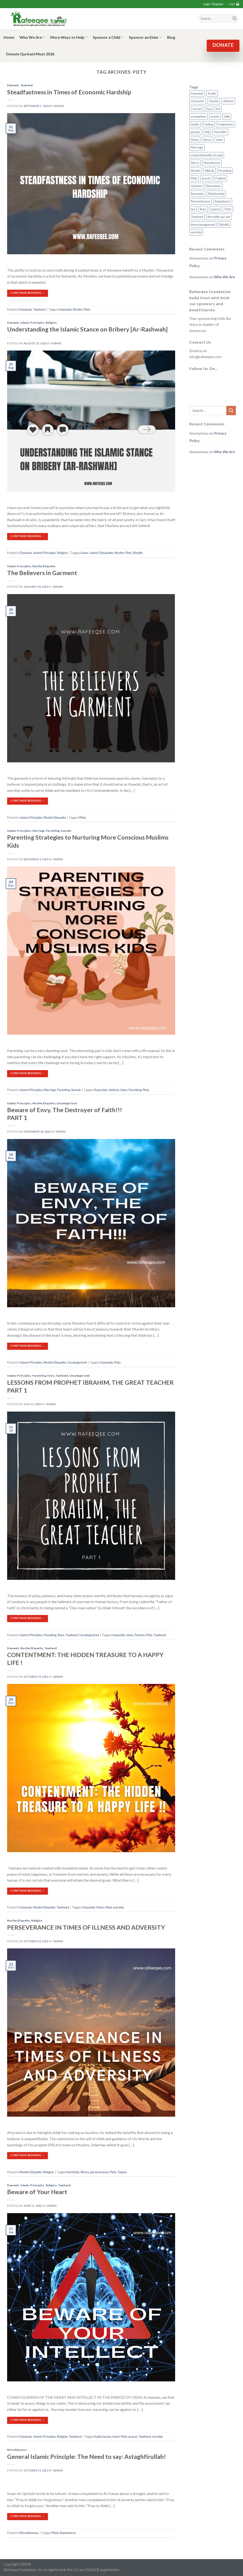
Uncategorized (67, 1103)
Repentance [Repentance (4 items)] (223, 201)
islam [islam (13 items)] (219, 140)
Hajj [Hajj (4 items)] (207, 132)
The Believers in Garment (42, 572)
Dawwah (13, 85)
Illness (84, 2172)
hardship (73, 2172)
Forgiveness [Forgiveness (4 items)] (225, 124)
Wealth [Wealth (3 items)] (224, 224)
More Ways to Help (69, 37)
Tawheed (26, 85)
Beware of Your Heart (37, 2191)
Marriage (39, 830)
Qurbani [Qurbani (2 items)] (196, 186)
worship (118, 1907)
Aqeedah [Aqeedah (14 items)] (197, 93)
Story (50, 1375)
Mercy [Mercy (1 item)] (195, 163)
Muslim (78, 309)
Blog (171, 37)
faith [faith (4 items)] (227, 116)
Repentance (68, 2533)
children (113, 1090)
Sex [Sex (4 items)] (193, 209)
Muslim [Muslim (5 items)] (196, 171)
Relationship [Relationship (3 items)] (216, 194)
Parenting (53, 830)
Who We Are (32, 37)
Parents (140, 1635)
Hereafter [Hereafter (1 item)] (220, 132)
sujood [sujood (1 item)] (215, 209)
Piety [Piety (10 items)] (194, 178)
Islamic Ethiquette (101, 553)
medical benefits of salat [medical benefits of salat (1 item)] (207, 155)
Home (9, 37)
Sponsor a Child (108, 37)
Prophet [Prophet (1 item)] (220, 178)
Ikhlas (100, 1907)
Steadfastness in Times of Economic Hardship (69, 92)
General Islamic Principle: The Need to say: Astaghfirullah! (86, 2456)
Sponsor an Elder (145, 37)
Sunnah (66, 830)
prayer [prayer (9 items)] (206, 178)
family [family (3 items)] (195, 124)
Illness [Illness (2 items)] (207, 140)
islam (84, 553)
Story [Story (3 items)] (203, 209)
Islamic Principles (32, 322)
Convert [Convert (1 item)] (196, 109)
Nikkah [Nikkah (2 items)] (209, 171)
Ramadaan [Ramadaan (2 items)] (213, 186)
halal (98, 2436)
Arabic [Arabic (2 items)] (212, 93)
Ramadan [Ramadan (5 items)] (197, 194)
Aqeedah (65, 309)
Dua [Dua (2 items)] (209, 109)
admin (59, 105)
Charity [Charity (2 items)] (214, 101)
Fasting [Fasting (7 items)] (208, 124)
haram (107, 2436)
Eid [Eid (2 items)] (218, 109)
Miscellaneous (17, 2449)
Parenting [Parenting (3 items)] (225, 171)
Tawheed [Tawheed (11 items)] (197, 217)
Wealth (138, 553)
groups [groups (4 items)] (195, 132)
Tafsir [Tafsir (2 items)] (228, 209)
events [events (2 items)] (215, 116)
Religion (51, 322)
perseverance (99, 2172)
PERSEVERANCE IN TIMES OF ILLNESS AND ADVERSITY (86, 1927)
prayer (132, 2436)
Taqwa (122, 2172)
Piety (87, 309)
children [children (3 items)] (228, 101)
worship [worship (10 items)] (196, 232)
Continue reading (27, 292)
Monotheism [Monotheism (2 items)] (212, 163)
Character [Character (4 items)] (197, 101)
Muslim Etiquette (44, 566)
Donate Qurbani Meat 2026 (30, 54)
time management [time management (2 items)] (203, 224)
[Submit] (231, 410)
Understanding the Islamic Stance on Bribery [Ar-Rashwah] (87, 329)
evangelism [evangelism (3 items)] (198, 116)
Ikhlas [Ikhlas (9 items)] (195, 140)
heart (116, 2436)
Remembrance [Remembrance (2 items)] (200, 201)
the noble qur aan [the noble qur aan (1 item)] (219, 217)
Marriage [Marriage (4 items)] (197, 147)
